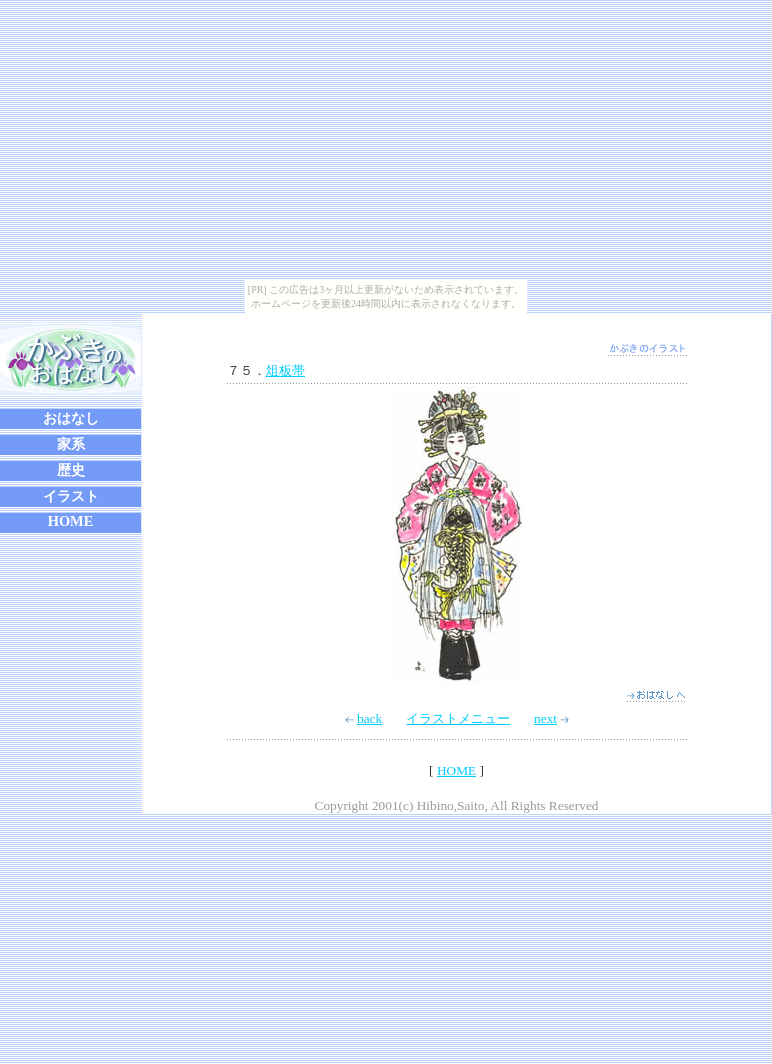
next (551, 718)
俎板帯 (285, 370)
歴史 (71, 470)
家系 (71, 444)
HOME (71, 521)
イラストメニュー (458, 718)
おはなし (71, 418)
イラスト (71, 496)
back (363, 718)
